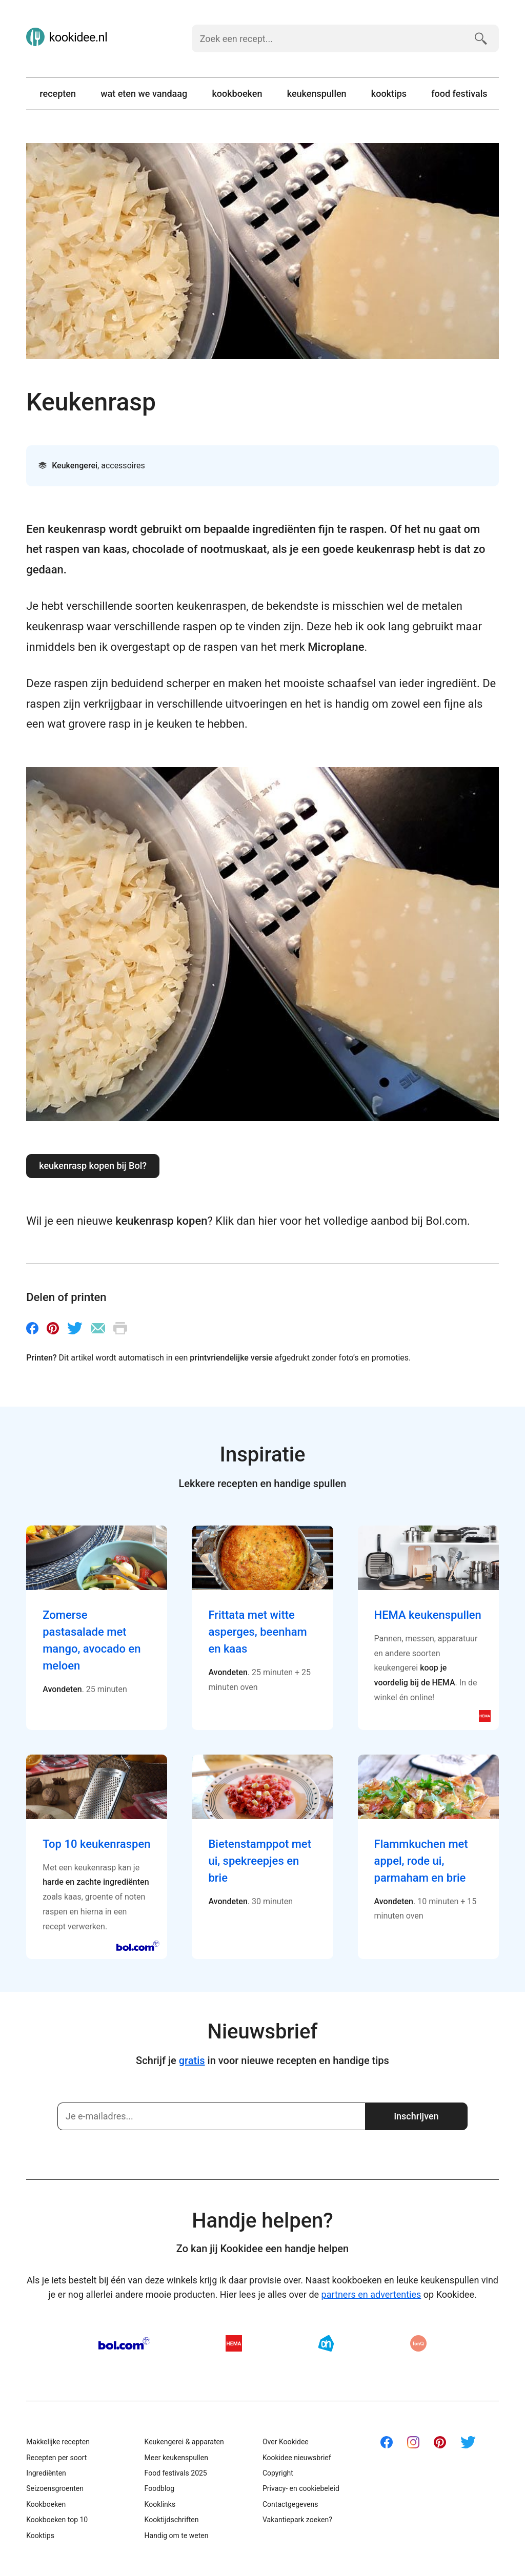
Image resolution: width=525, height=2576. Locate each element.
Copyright (277, 2473)
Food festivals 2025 (176, 2473)
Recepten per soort (56, 2458)
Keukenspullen (317, 93)
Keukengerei (74, 465)
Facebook (32, 1328)
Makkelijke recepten (58, 2442)
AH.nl (326, 2343)
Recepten (57, 93)
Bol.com (124, 2343)
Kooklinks (160, 2504)
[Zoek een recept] (329, 38)
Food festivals (459, 93)
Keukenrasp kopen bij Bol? (93, 1165)
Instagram (413, 2442)
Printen (120, 1328)
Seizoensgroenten (55, 2488)
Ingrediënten (46, 2473)
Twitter (75, 1328)
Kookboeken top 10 (57, 2520)
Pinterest (53, 1328)
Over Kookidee (285, 2442)
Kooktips (389, 93)
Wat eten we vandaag (143, 93)
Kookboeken (237, 93)
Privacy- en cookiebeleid (300, 2488)
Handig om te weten (177, 2535)
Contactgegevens (290, 2504)
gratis (192, 2060)
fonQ (418, 2343)
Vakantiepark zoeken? (297, 2520)
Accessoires (123, 465)
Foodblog (160, 2488)
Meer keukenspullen (176, 2458)
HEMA (234, 2343)
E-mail (98, 1328)
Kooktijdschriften (172, 2520)
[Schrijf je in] (211, 2116)
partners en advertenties (371, 2294)
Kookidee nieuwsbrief (296, 2458)
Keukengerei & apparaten (184, 2442)
